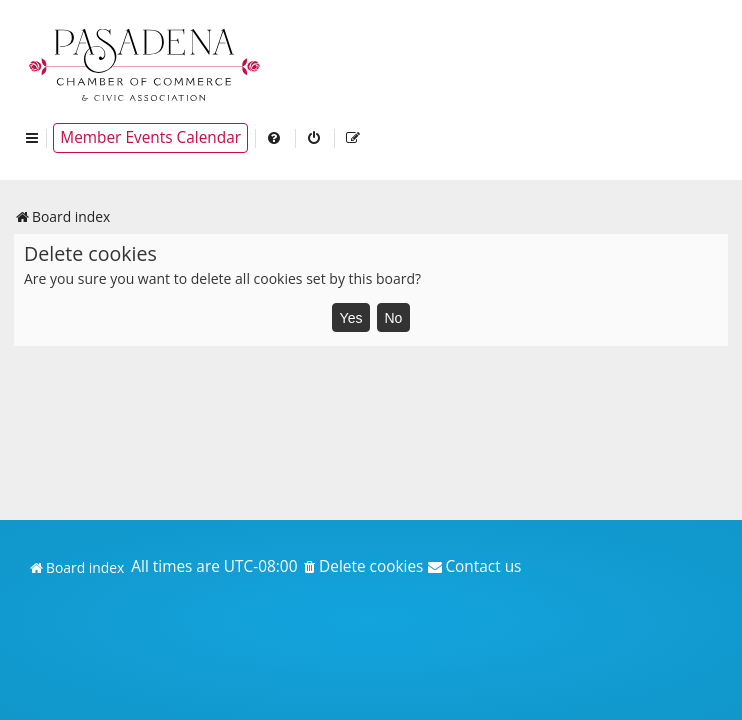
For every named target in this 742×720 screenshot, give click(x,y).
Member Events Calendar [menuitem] (150, 137)
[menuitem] (275, 138)
